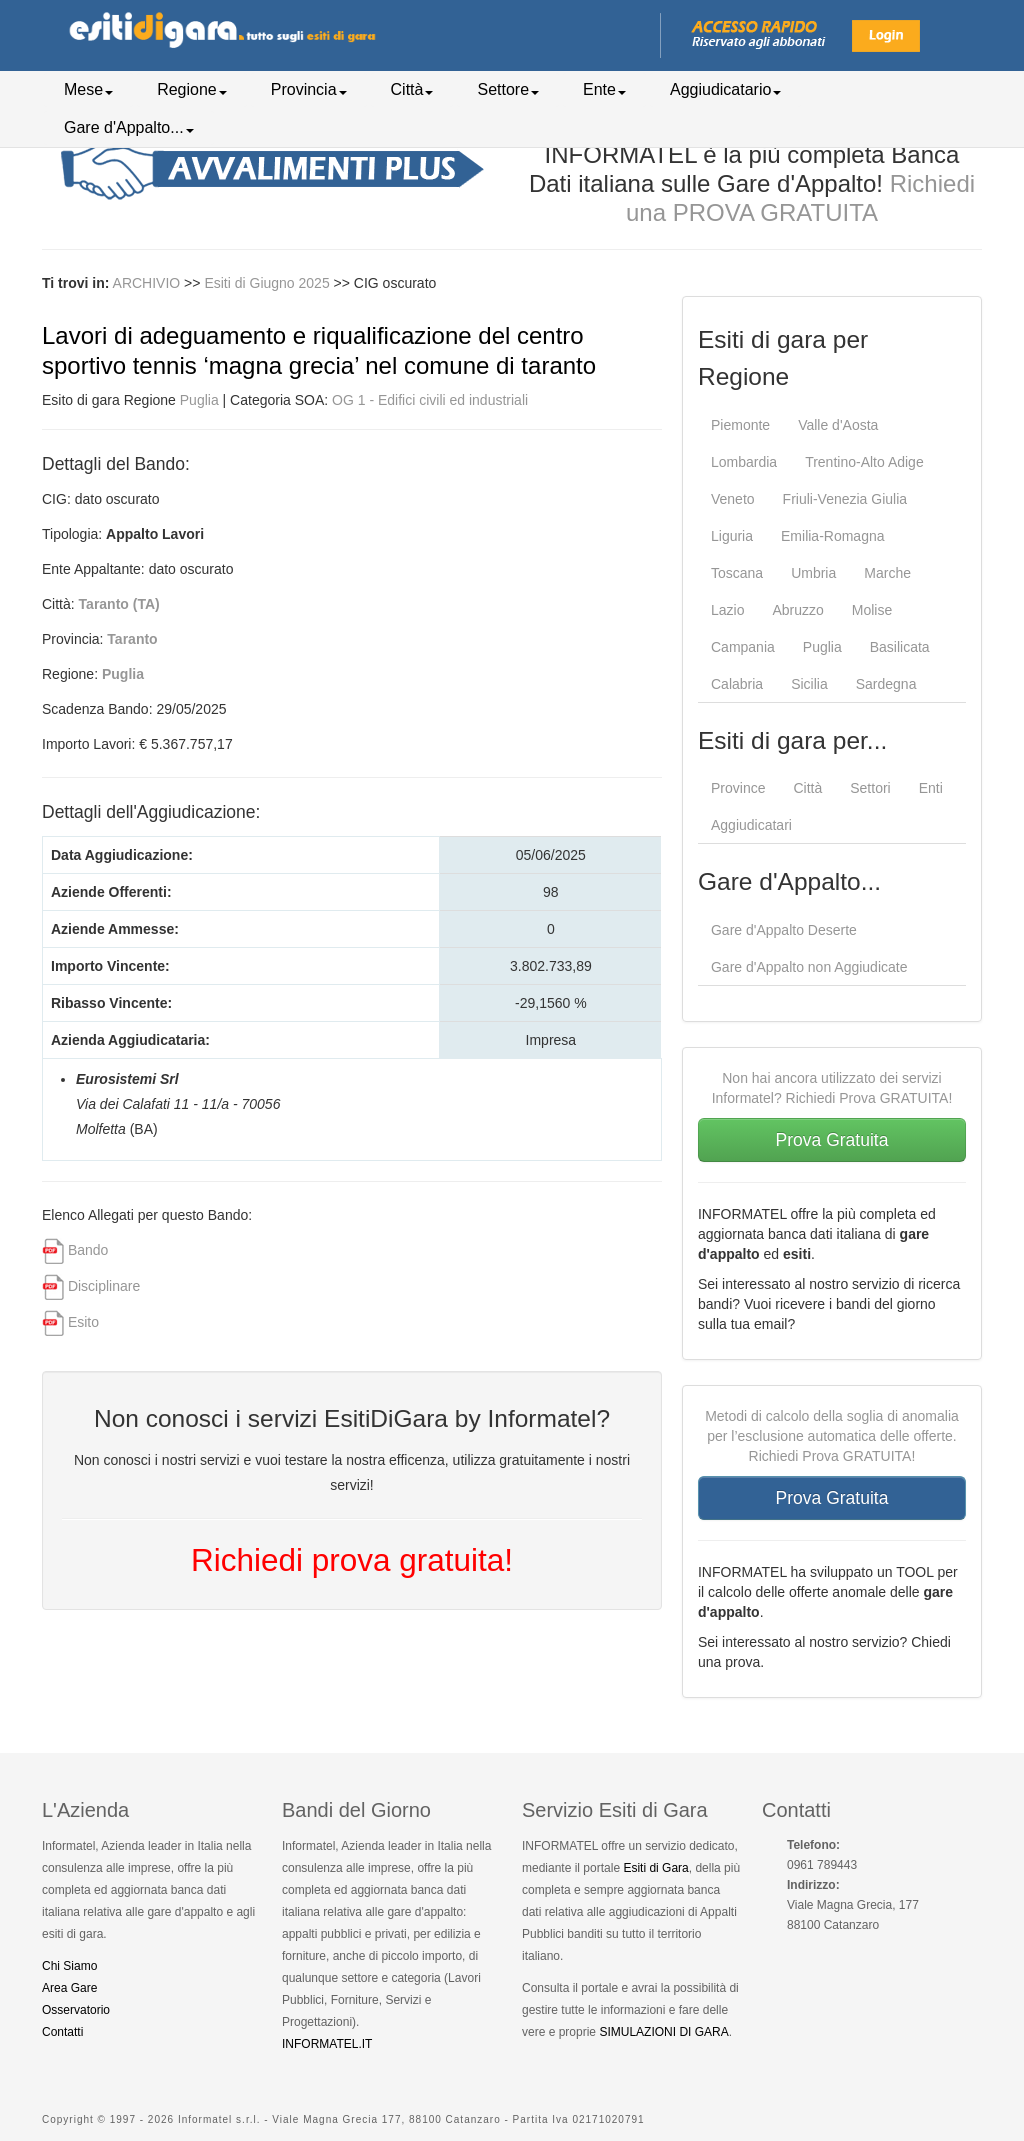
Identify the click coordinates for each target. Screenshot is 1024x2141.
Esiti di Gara (655, 1868)
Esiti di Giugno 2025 (268, 283)
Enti (931, 788)
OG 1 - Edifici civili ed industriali (430, 400)
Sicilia (809, 684)
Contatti (62, 2032)
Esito (83, 1322)
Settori (870, 788)
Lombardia (744, 462)
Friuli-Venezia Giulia (845, 499)
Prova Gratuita (832, 1140)
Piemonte (740, 425)
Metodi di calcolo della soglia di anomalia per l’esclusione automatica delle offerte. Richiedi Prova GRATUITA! (832, 1436)
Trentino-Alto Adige (864, 462)
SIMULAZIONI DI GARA (663, 2032)
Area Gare (69, 1988)
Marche (887, 573)
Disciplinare (104, 1286)
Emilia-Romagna (832, 536)
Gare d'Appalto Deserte (784, 930)
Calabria (737, 684)
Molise (872, 610)
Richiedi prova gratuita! (352, 1560)
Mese (88, 89)
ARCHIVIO (147, 283)
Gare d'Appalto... (129, 127)
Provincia (309, 89)
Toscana (737, 573)
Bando (88, 1250)
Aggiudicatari (751, 825)
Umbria (813, 573)
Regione (192, 89)
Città (412, 89)
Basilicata (900, 647)
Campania (743, 647)
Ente (604, 89)
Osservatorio (76, 2010)
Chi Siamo (69, 1966)
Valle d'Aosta (838, 425)
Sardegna (886, 684)
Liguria (732, 536)
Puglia (199, 400)
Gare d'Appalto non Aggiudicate (809, 967)
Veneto (733, 499)
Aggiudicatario (725, 89)
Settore (508, 89)
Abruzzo (797, 610)
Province (738, 788)
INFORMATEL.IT (327, 2044)
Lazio (727, 610)
